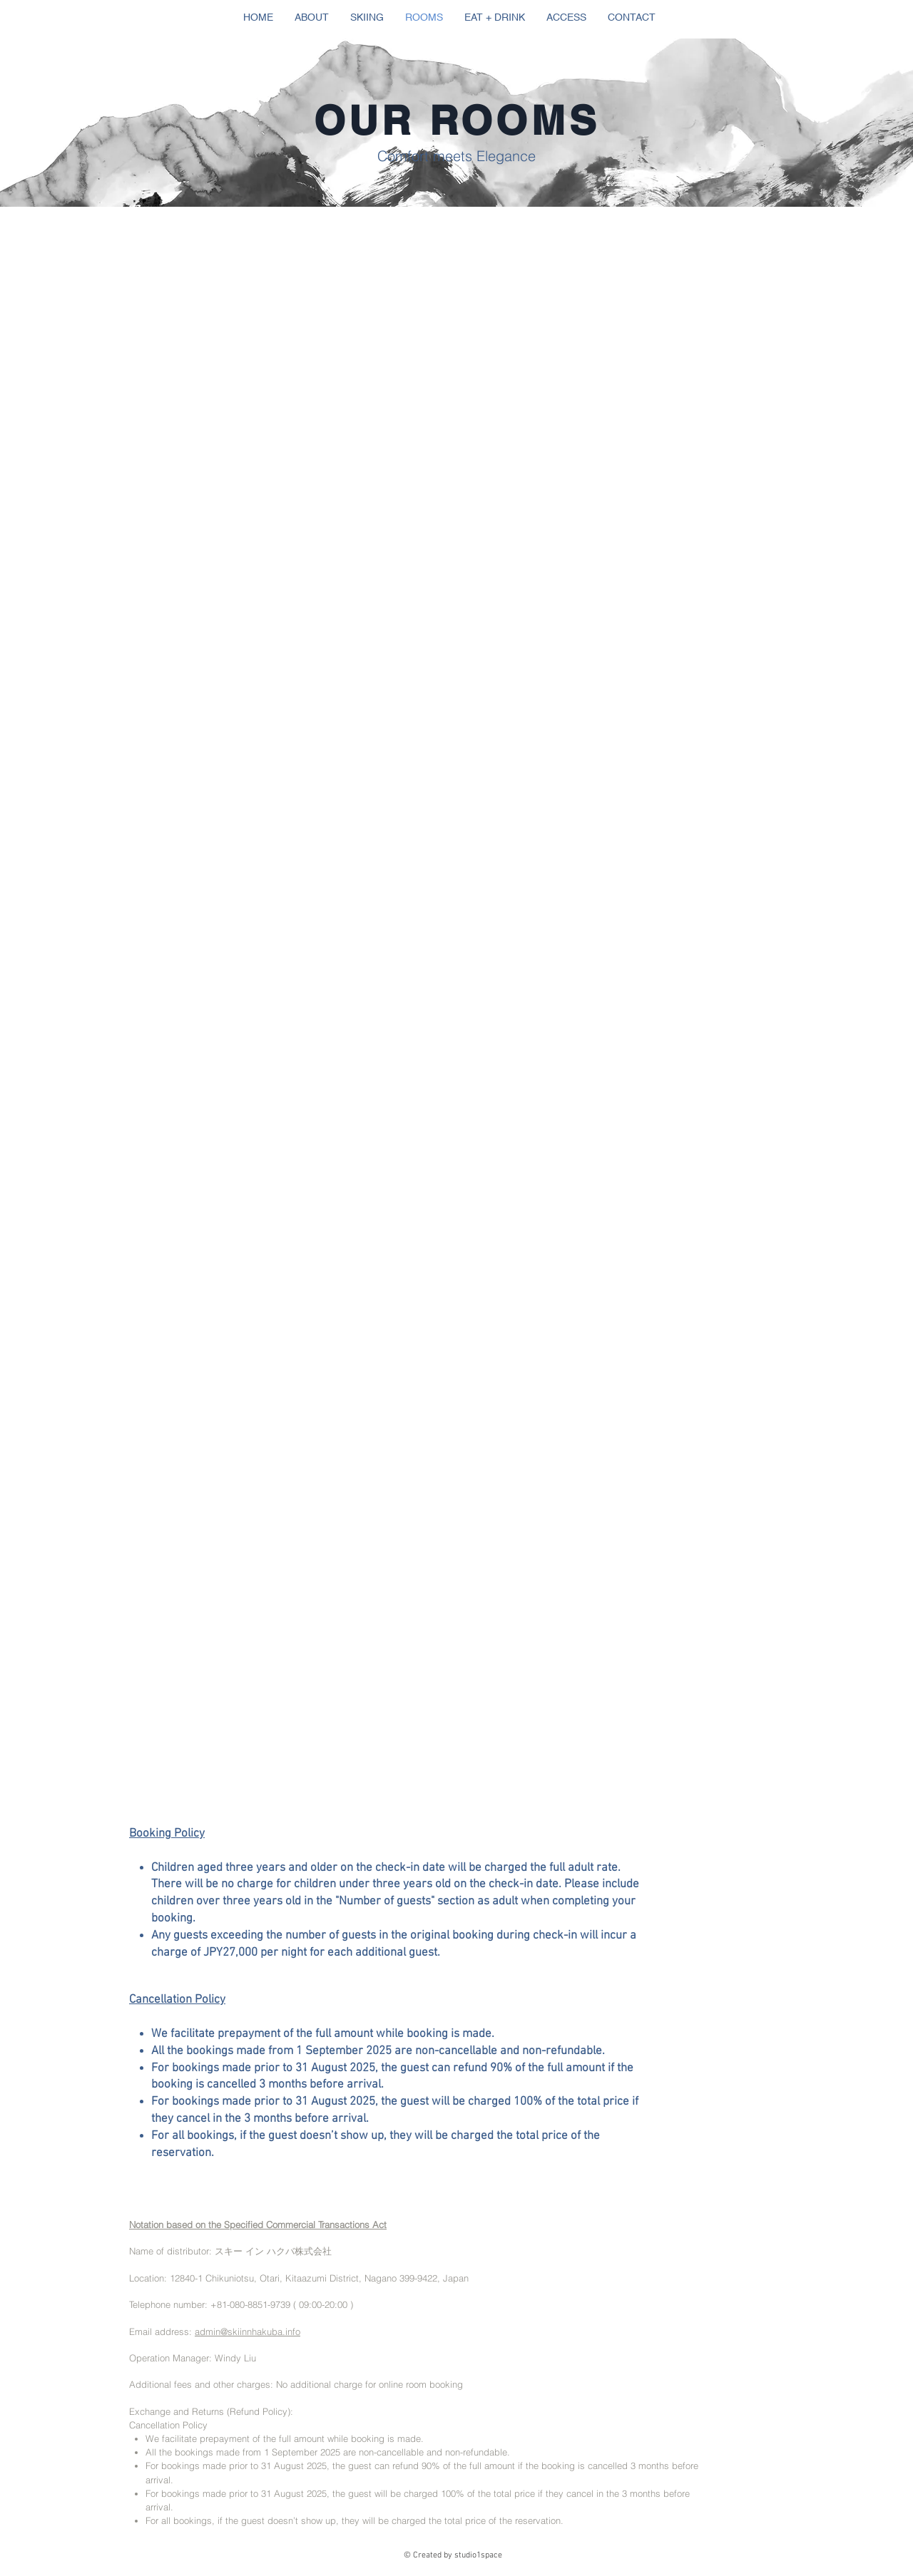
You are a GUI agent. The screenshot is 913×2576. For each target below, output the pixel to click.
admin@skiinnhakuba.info (247, 2331)
